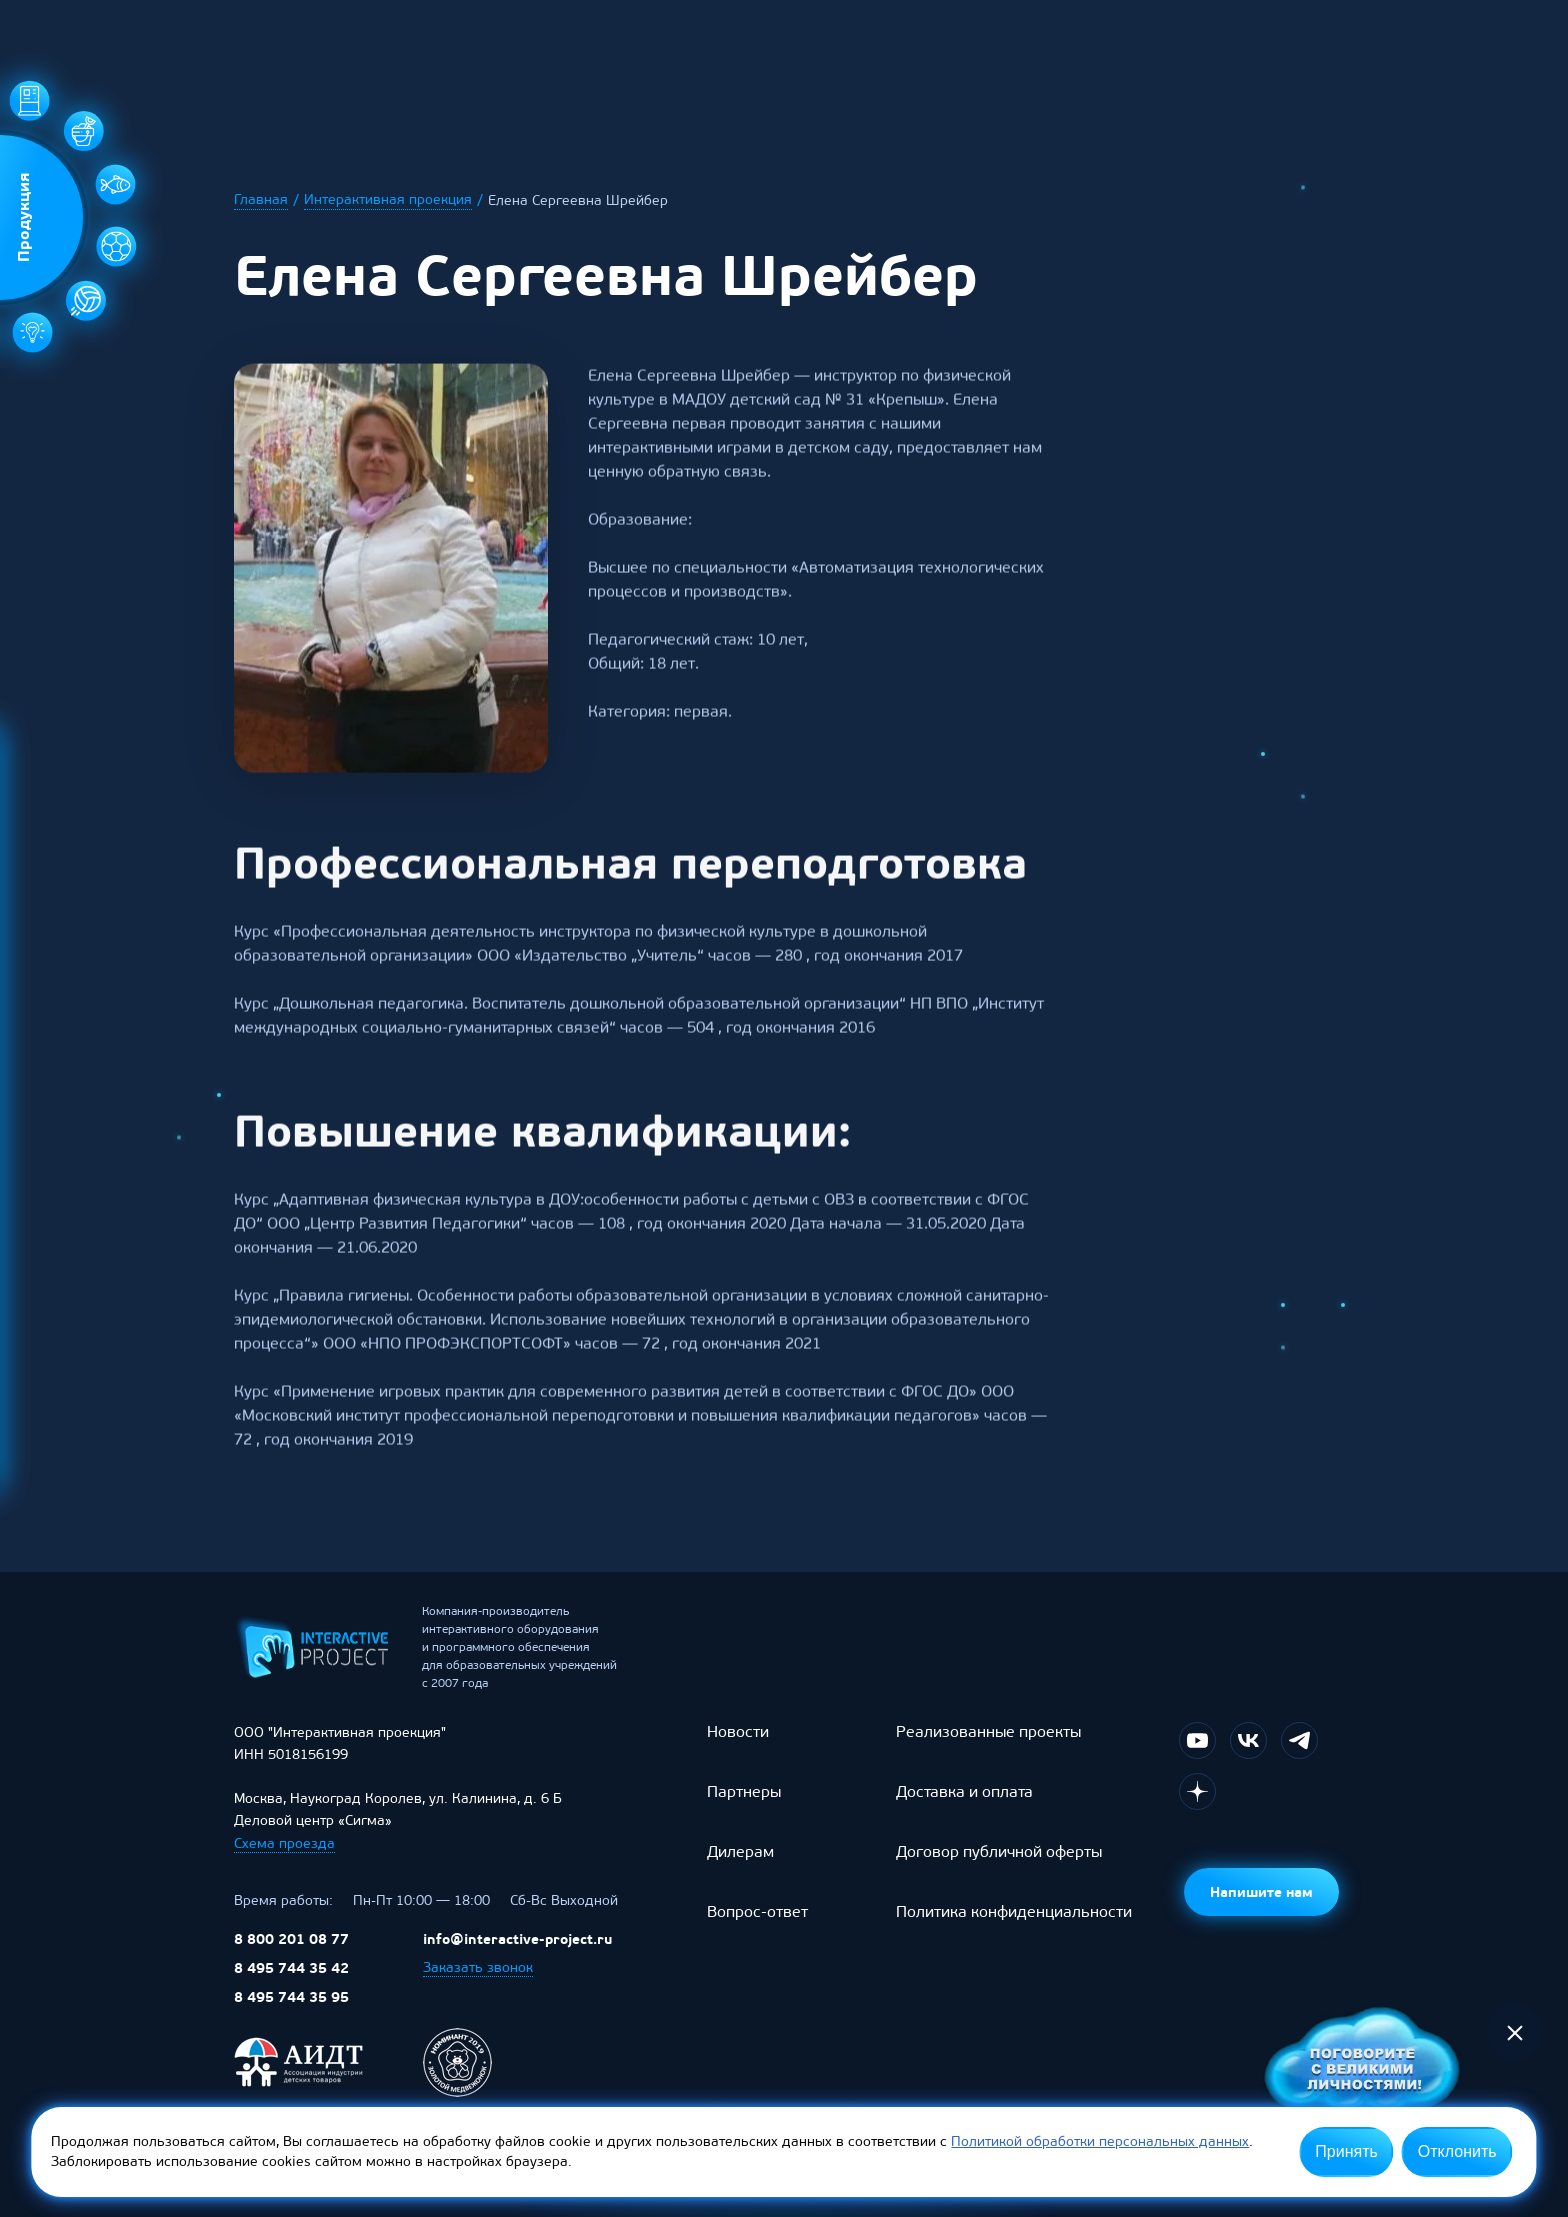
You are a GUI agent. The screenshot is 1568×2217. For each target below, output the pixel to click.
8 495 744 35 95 (291, 2011)
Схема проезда (284, 1857)
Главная (261, 199)
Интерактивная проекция (388, 199)
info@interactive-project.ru (517, 1953)
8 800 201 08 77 (291, 1953)
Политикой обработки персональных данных (1100, 2141)
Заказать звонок (478, 1981)
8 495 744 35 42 (291, 1982)
